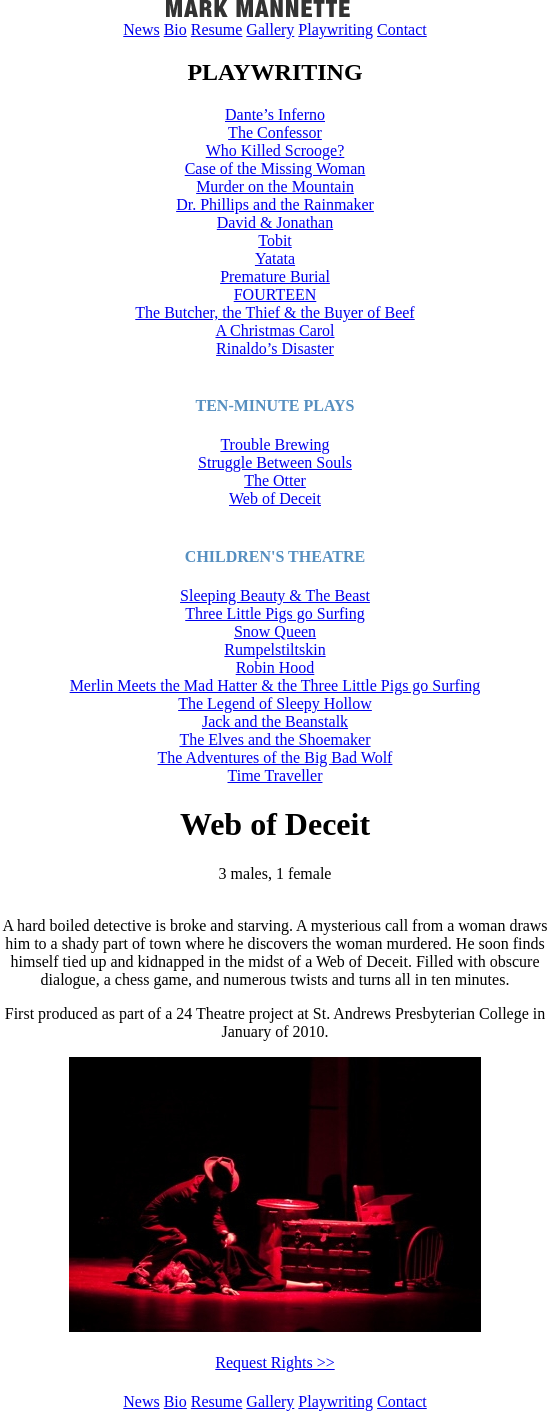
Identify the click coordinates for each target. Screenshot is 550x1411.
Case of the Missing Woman (275, 168)
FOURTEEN (275, 294)
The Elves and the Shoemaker (274, 739)
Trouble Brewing (274, 444)
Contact (402, 29)
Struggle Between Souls (275, 462)
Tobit (275, 240)
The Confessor (275, 132)
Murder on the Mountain (275, 186)
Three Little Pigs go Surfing (275, 613)
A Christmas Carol (274, 330)
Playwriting (335, 29)
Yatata (275, 258)
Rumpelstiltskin (274, 649)
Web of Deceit (275, 498)
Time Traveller (275, 775)
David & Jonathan (275, 222)
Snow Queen (275, 631)
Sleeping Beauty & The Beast (275, 595)
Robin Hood (275, 667)
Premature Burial (275, 276)
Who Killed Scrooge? (275, 150)
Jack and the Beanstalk (275, 721)
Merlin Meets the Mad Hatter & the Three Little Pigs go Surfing (275, 685)
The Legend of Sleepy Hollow (275, 703)
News (141, 29)
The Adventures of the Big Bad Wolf (275, 757)
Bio (175, 29)
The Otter (275, 480)
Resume (217, 29)
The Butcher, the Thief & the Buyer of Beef (274, 312)
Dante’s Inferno (275, 114)
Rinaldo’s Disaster (275, 348)
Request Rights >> (274, 1362)
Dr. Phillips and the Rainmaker (275, 204)
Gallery (270, 29)
